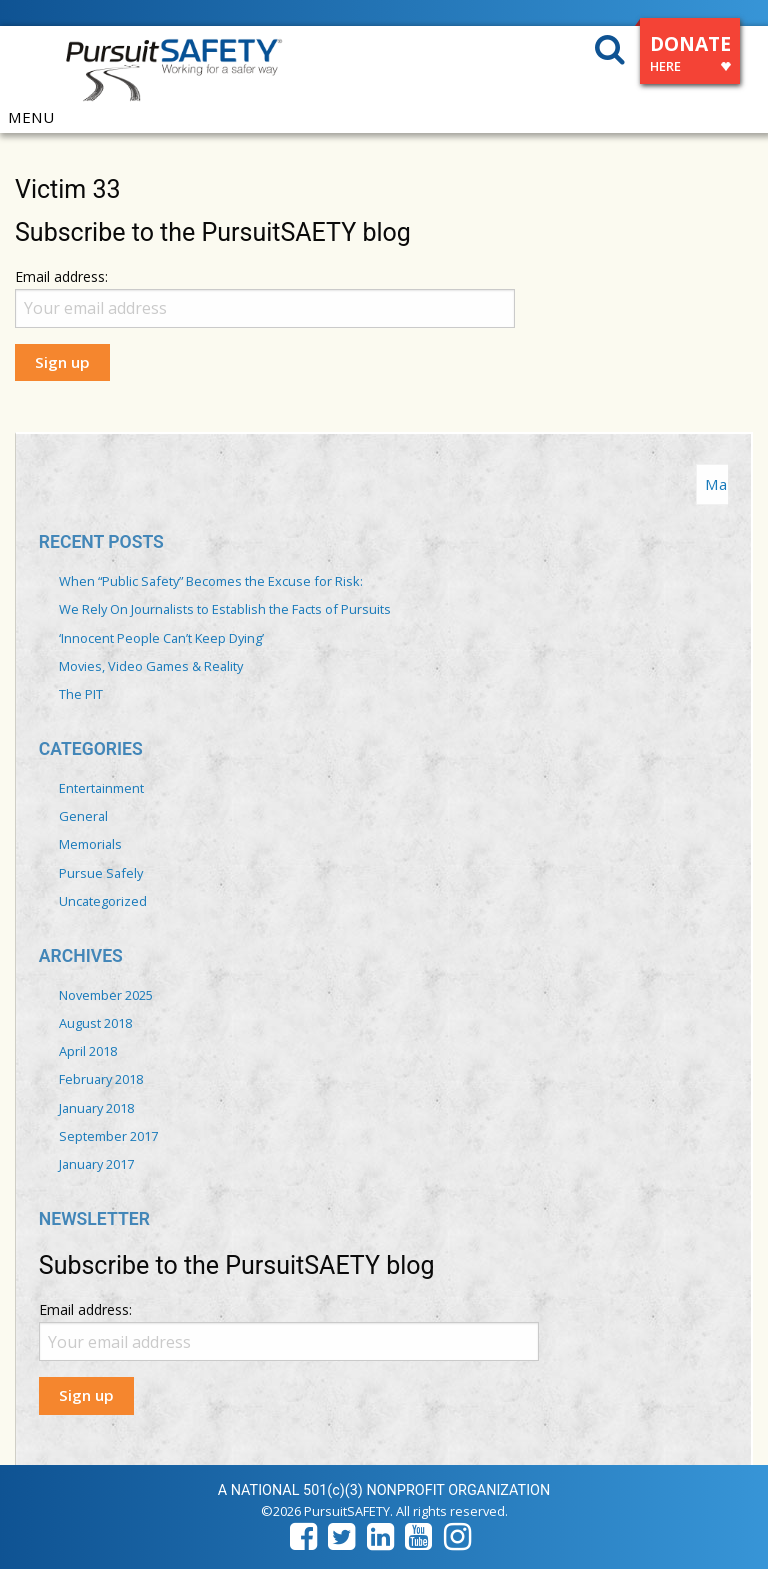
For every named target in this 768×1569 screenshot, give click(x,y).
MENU (31, 117)
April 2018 (88, 1051)
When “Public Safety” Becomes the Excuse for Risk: (211, 581)
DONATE (690, 56)
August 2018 (95, 1023)
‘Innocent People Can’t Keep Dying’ (161, 638)
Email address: (61, 276)
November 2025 (106, 995)
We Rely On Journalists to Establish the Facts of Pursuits (225, 609)
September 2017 (108, 1136)
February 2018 (101, 1079)
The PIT (81, 694)
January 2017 (96, 1164)
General (83, 816)
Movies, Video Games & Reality (151, 666)
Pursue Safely (101, 873)
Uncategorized (103, 901)
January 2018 (96, 1108)
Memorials (90, 844)
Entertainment (101, 788)
